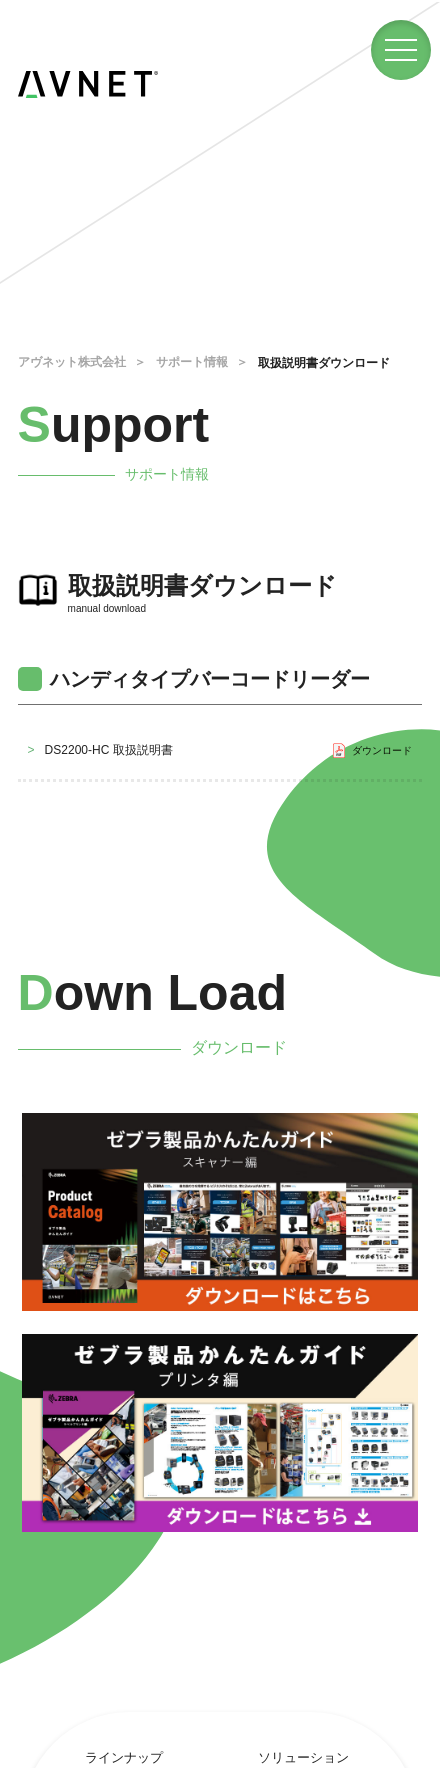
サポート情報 (192, 362)
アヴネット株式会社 (72, 362)
